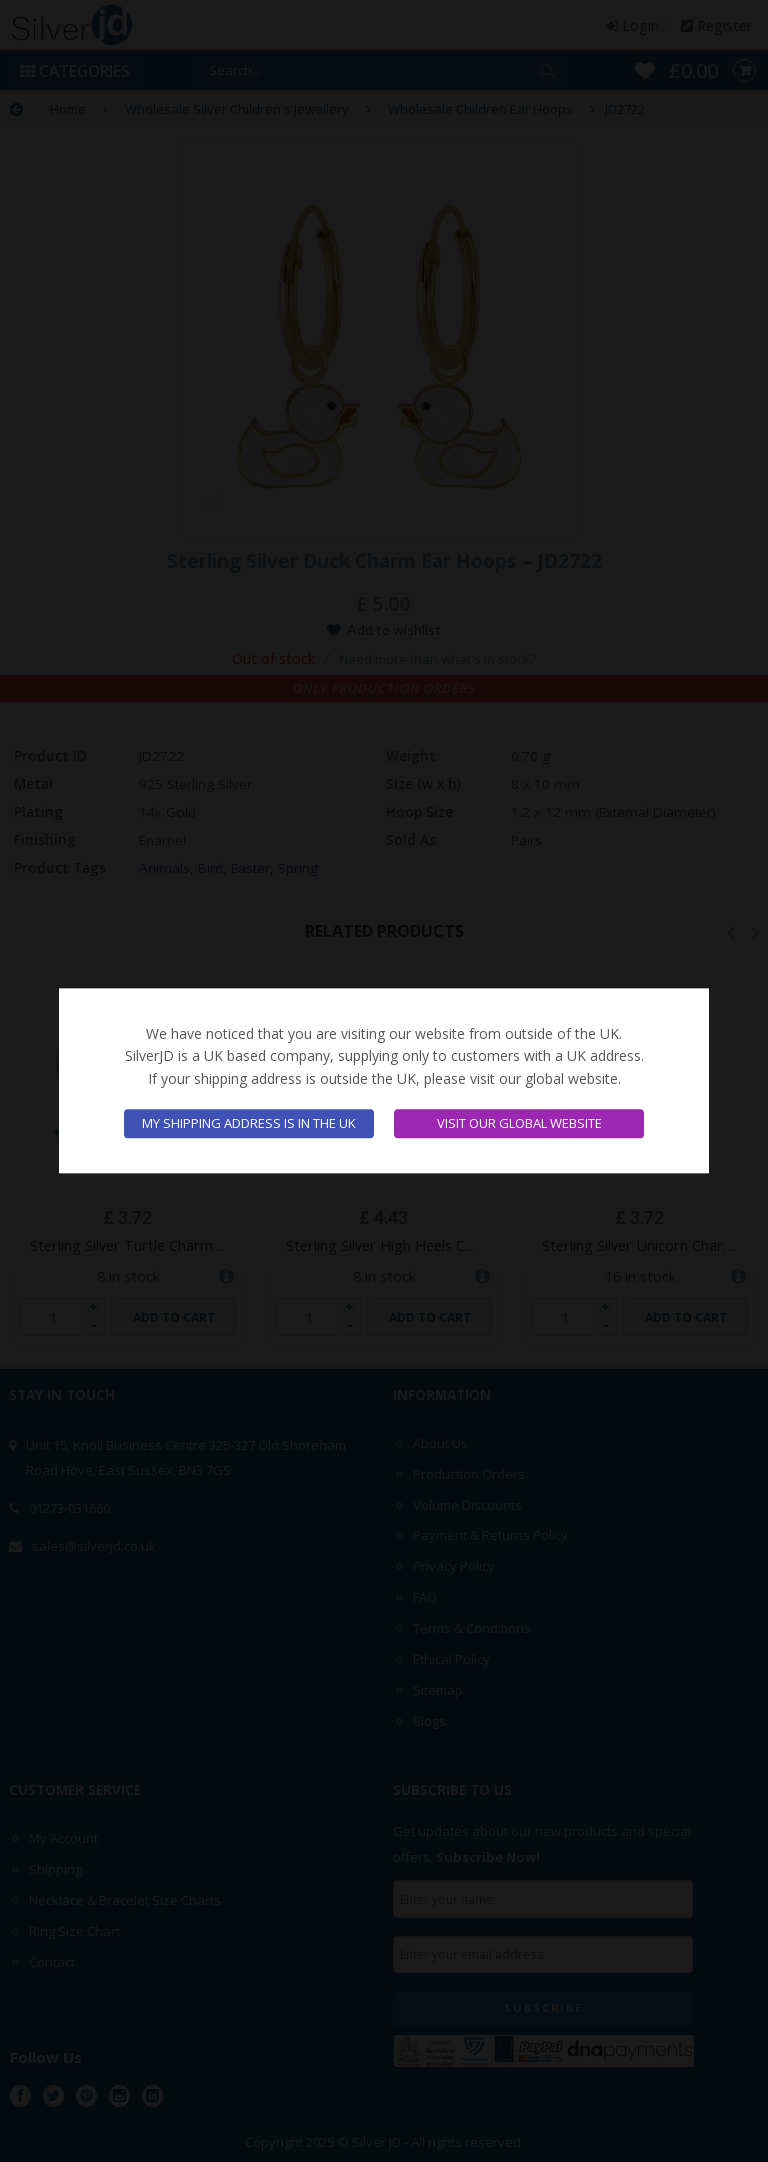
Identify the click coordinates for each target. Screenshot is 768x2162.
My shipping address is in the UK (249, 1124)
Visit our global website (519, 1124)
